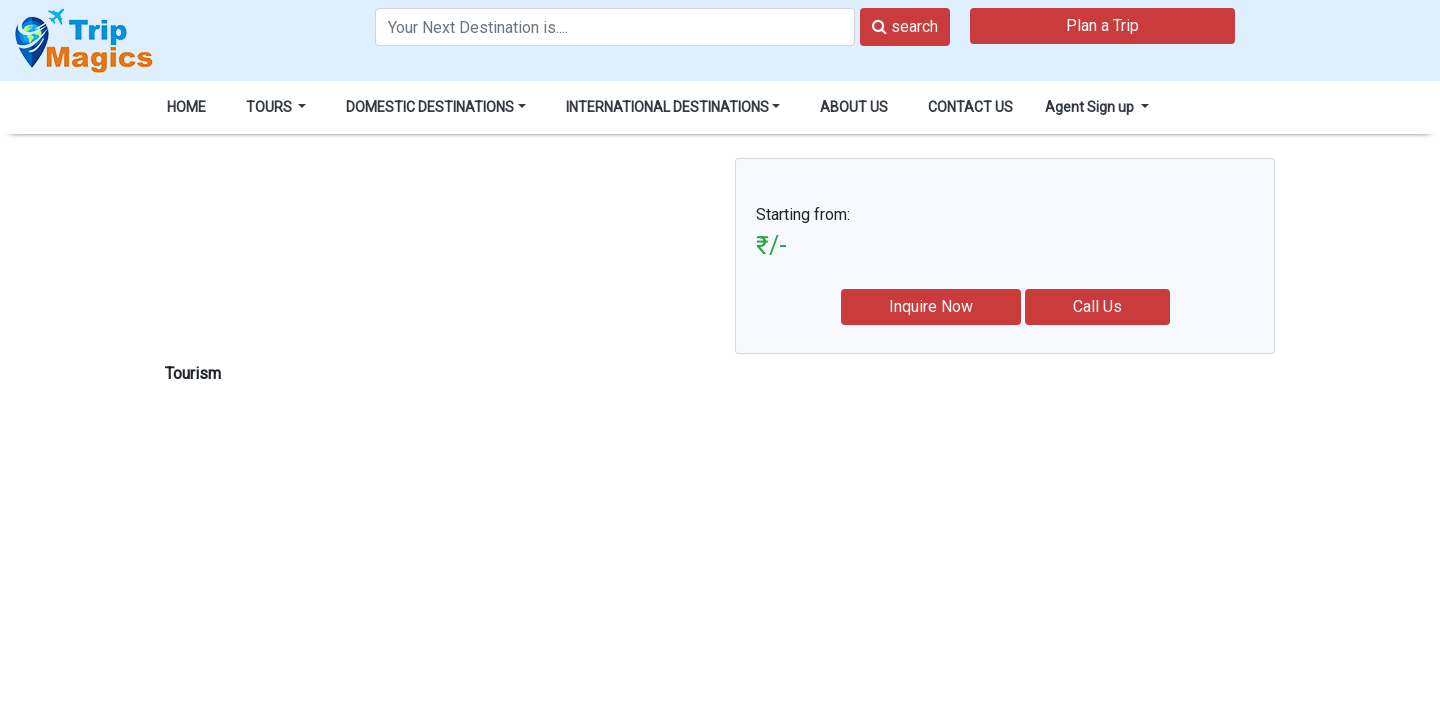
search (905, 26)
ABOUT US (854, 107)
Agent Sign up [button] (1091, 107)
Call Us (1097, 306)
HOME (186, 107)
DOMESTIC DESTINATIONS (430, 107)
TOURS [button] (270, 107)
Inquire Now (931, 306)
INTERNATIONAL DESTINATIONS (667, 107)
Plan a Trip (1102, 25)
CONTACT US (970, 107)
